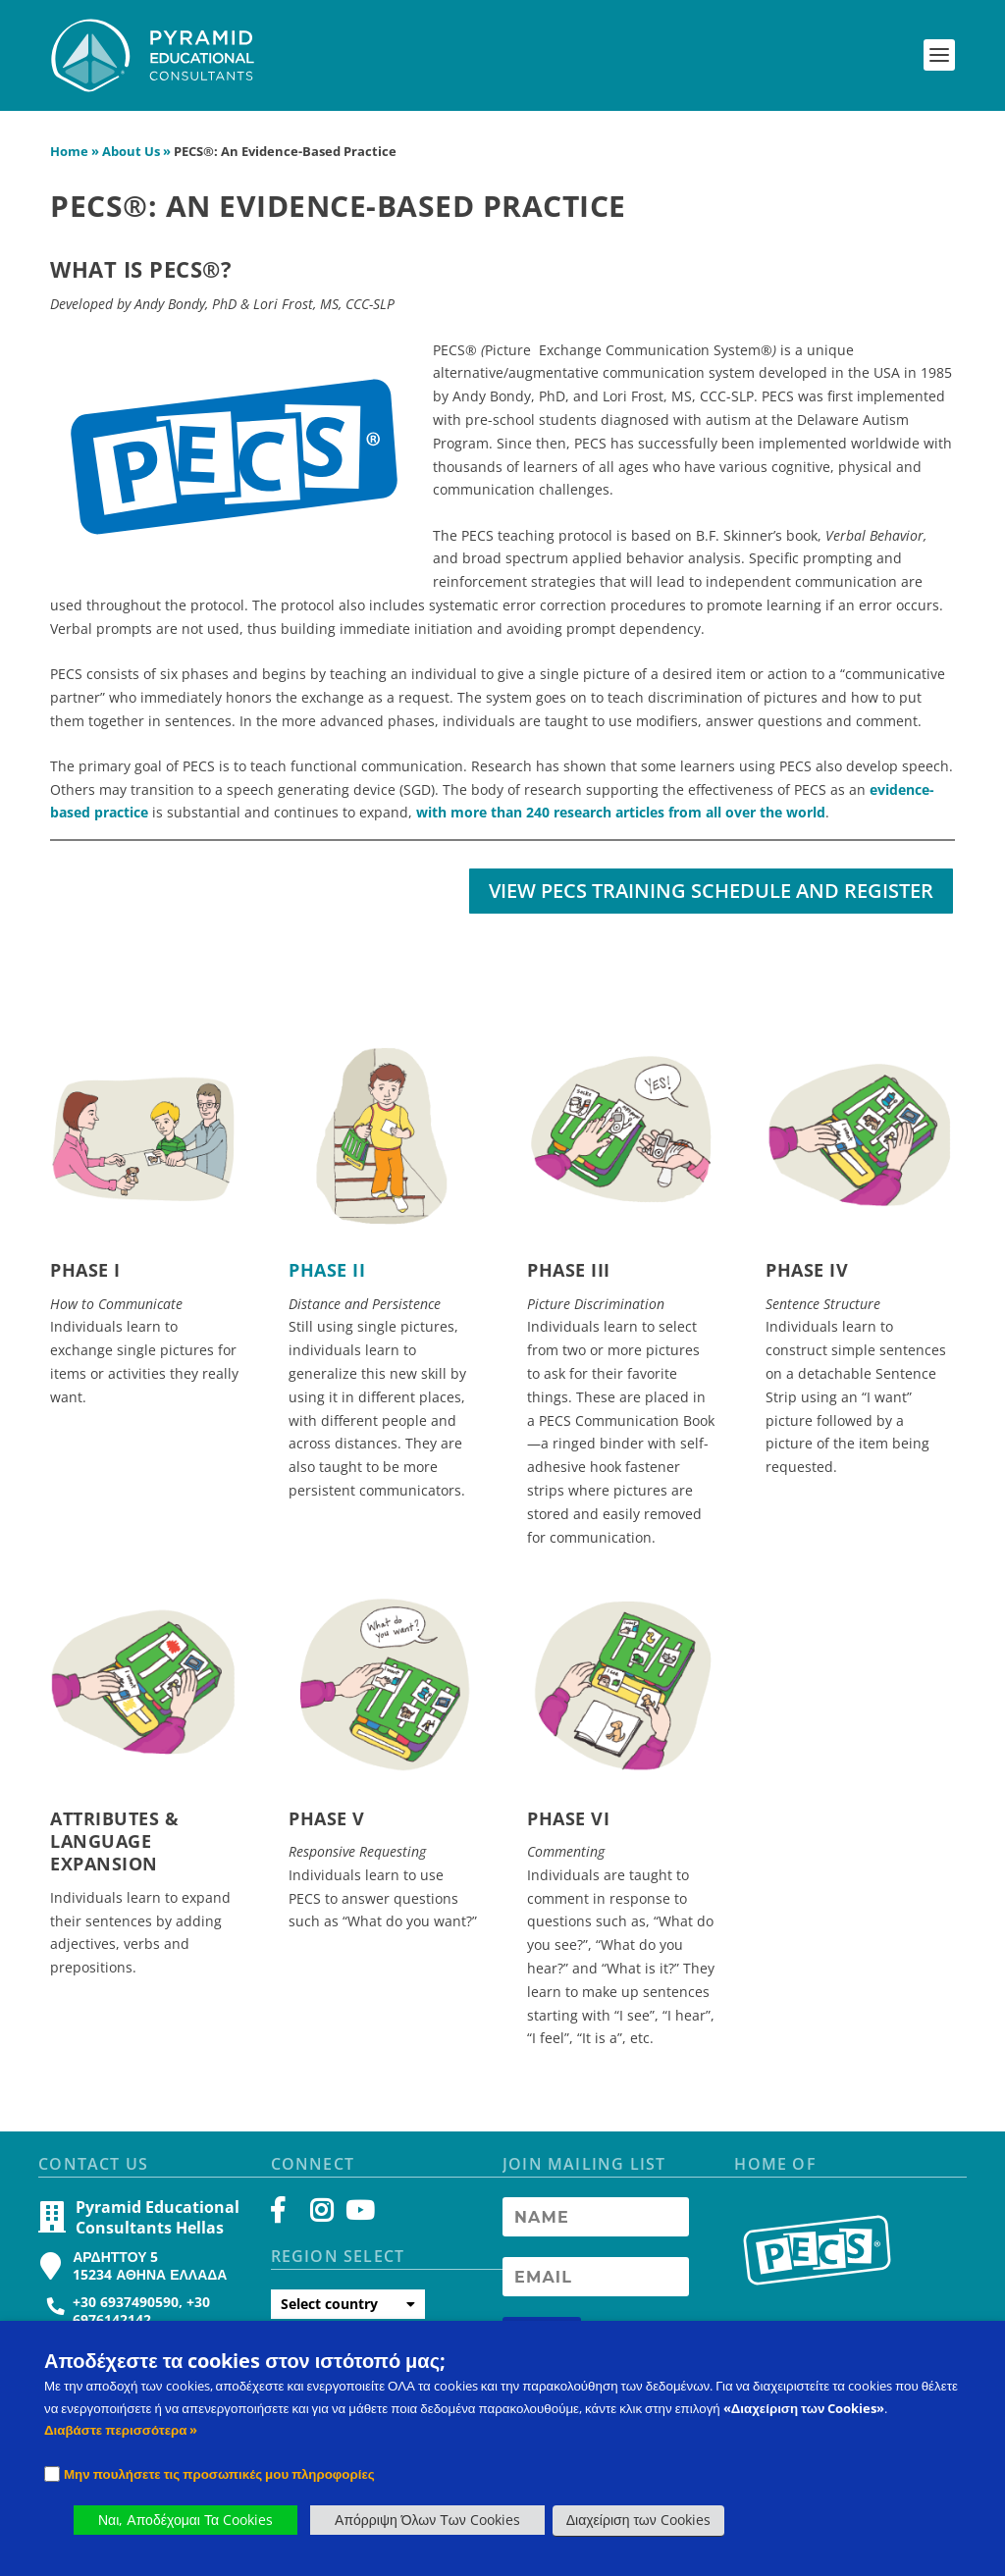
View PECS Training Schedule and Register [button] (711, 900)
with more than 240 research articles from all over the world (620, 823)
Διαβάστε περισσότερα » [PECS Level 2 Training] (120, 2430)
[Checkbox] (52, 2474)
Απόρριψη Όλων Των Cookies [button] (427, 2519)
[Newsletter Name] (595, 2227)
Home (69, 162)
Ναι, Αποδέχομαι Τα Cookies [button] (185, 2519)
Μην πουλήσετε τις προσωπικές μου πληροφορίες (219, 2474)
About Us (131, 162)
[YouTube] (357, 2225)
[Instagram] (321, 2225)
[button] (939, 55)
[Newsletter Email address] (595, 2287)
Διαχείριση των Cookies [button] (638, 2519)
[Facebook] (287, 2225)
